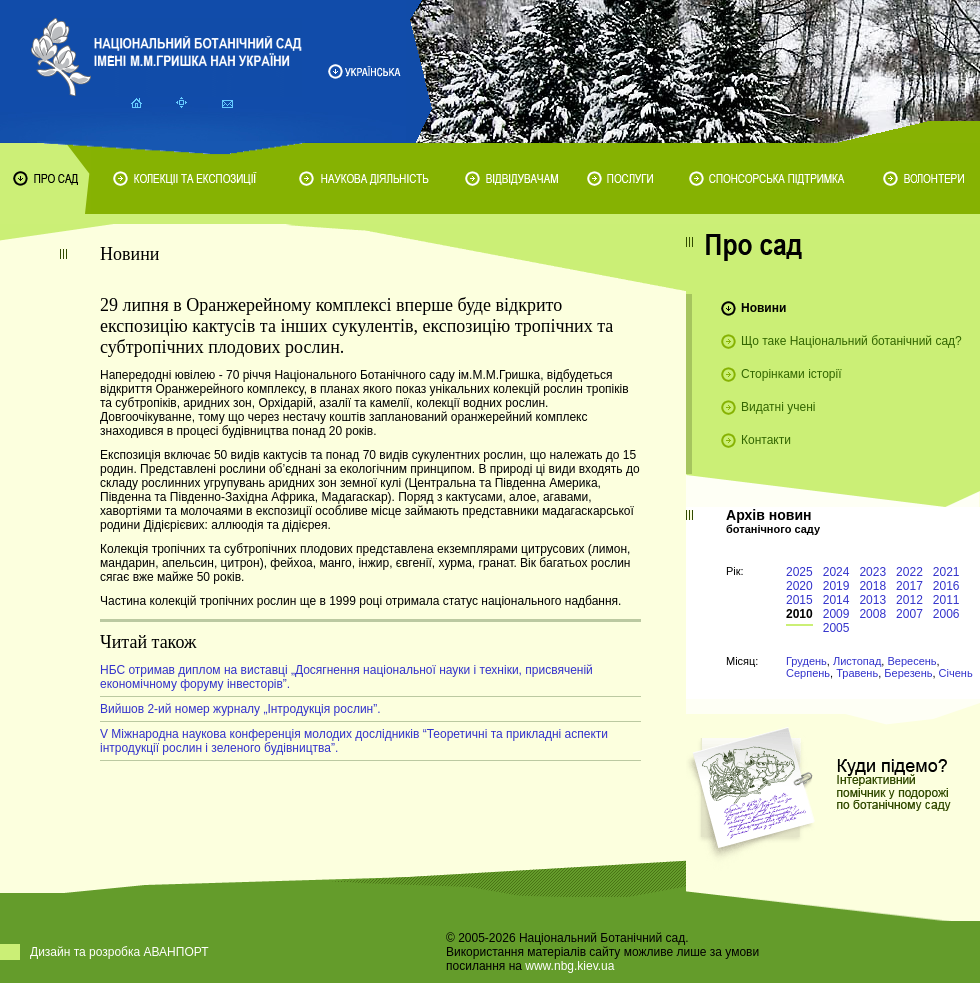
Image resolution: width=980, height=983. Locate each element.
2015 (799, 600)
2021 (946, 572)
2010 (799, 614)
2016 (946, 586)
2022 (909, 572)
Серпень (808, 673)
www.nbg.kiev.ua (569, 966)
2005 (836, 628)
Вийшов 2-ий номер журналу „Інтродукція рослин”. (240, 709)
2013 (872, 600)
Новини (763, 308)
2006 (946, 614)
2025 (799, 572)
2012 (909, 600)
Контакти (766, 440)
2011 (946, 600)
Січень (956, 673)
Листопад (857, 661)
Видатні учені (778, 407)
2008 (872, 614)
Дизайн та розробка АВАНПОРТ (119, 952)
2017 (909, 586)
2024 (836, 572)
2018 (872, 586)
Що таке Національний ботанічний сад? (851, 341)
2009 (836, 614)
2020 (799, 586)
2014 (836, 600)
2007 (909, 614)
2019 (836, 586)
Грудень (806, 661)
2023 (872, 572)
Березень (908, 673)
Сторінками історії (791, 374)
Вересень (911, 661)
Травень (857, 673)
